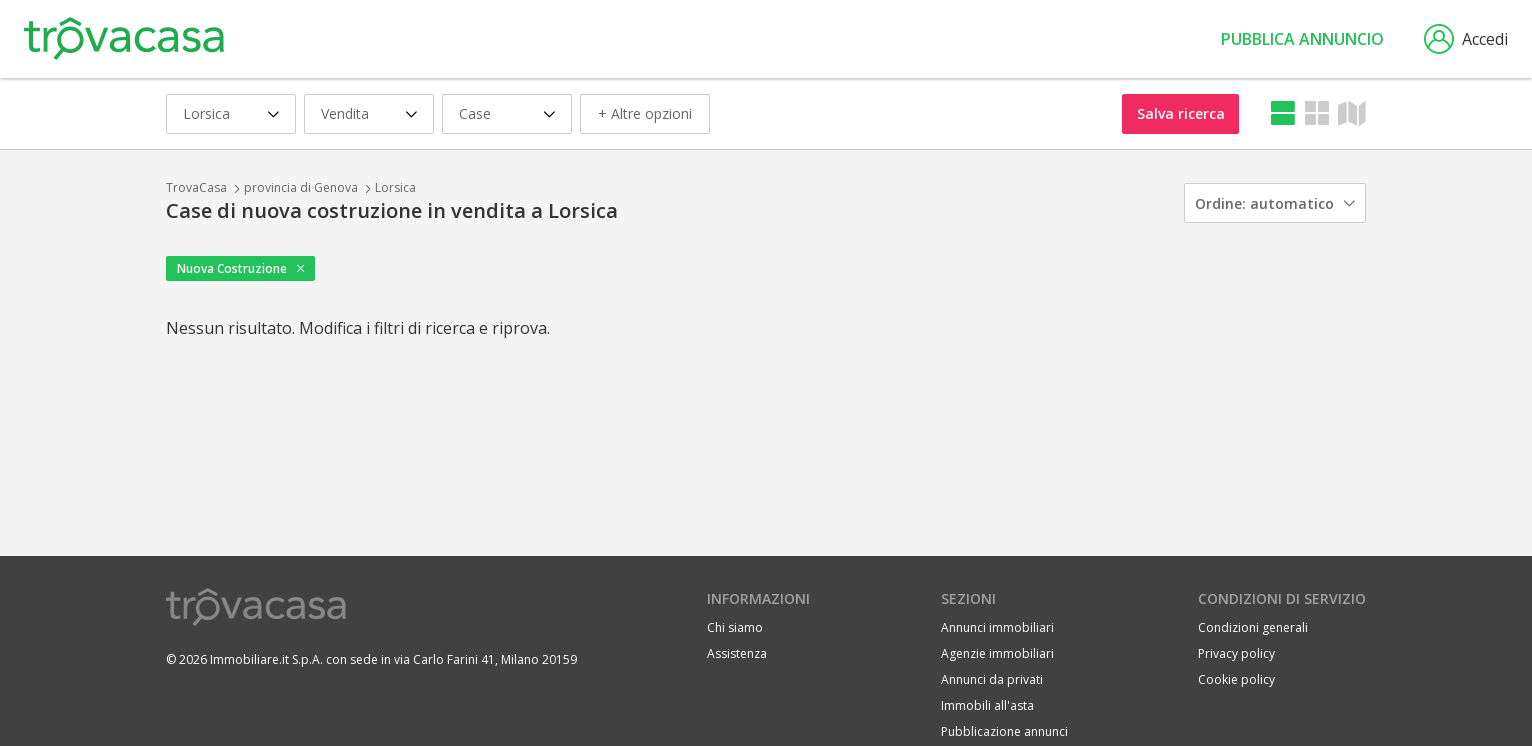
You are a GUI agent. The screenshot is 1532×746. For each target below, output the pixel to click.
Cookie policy (1236, 679)
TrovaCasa (196, 187)
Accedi (1466, 39)
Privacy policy (1236, 653)
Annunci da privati (992, 679)
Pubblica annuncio (1302, 39)
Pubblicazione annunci (1004, 731)
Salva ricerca (1181, 113)
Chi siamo (735, 627)
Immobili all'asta (987, 705)
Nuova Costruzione (232, 268)
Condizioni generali (1253, 627)
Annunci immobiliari (997, 627)
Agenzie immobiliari (997, 653)
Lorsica (395, 187)
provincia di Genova (301, 187)
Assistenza (737, 653)
